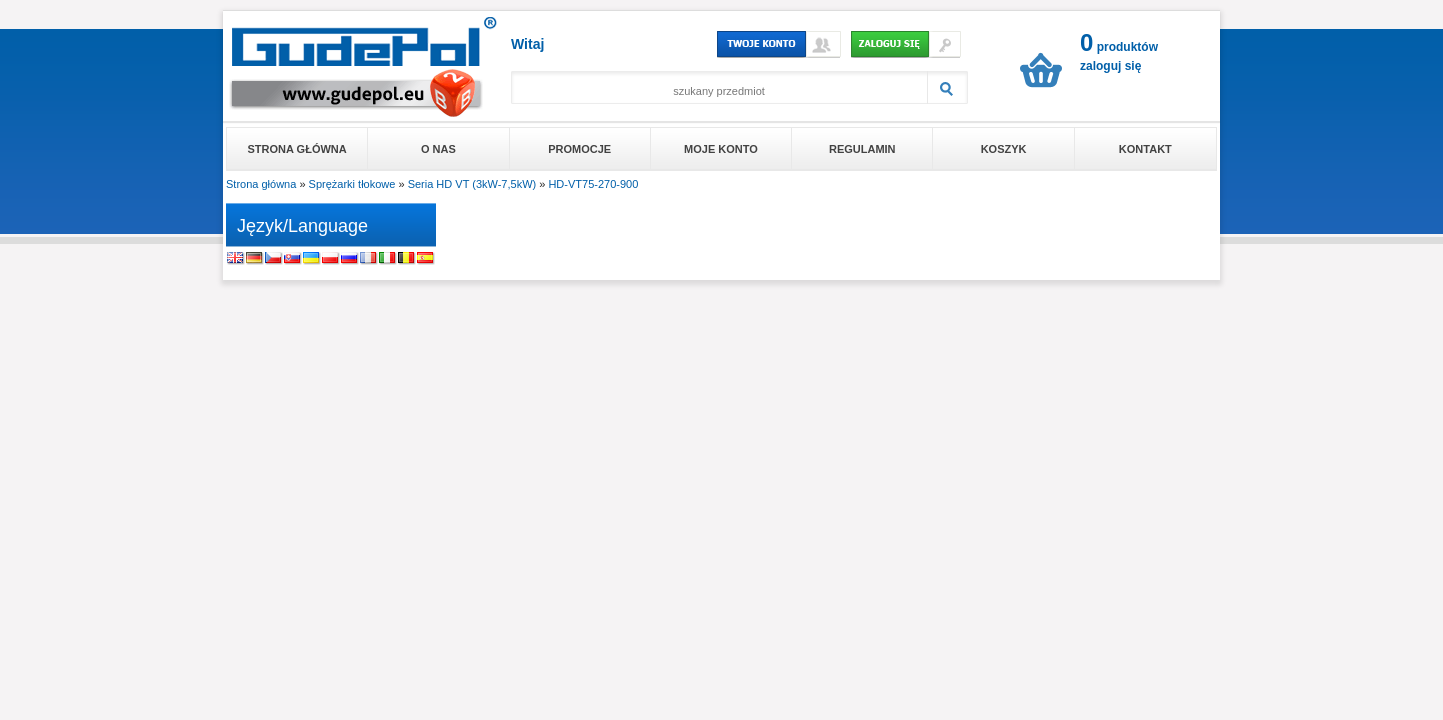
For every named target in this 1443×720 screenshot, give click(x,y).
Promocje (579, 149)
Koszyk (1004, 149)
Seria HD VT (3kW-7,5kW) (472, 184)
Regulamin (862, 149)
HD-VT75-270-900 (593, 184)
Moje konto (721, 149)
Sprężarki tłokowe (352, 184)
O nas (438, 149)
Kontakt (1145, 149)
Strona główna (297, 149)
